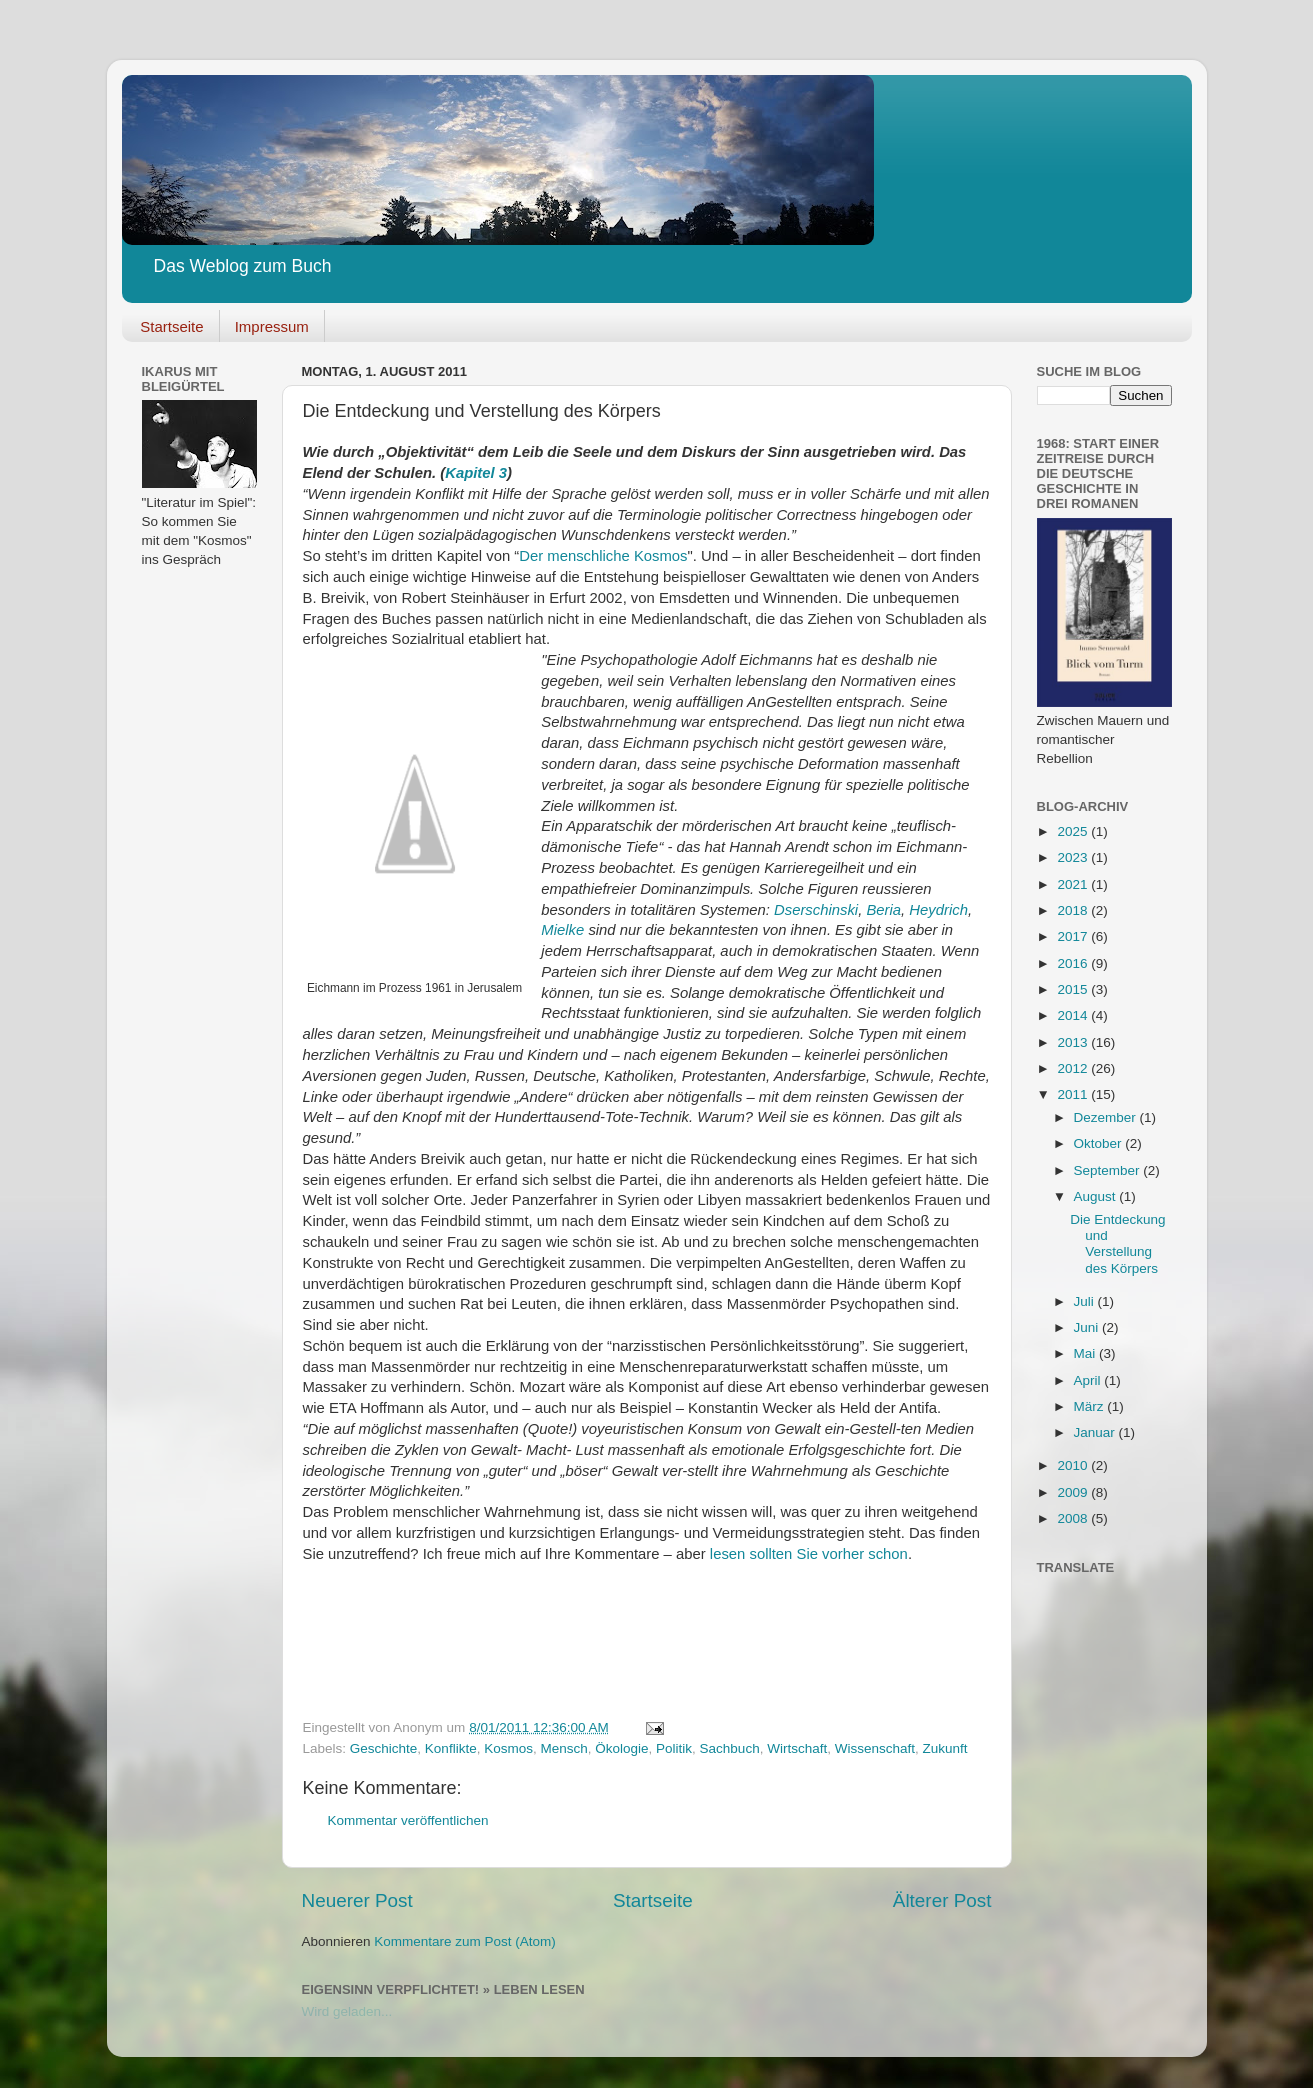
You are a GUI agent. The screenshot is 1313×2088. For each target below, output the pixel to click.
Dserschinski (816, 910)
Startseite (171, 326)
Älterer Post (942, 1900)
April (1089, 1380)
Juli (1086, 1301)
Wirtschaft (797, 1748)
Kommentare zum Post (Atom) (465, 1941)
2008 (1074, 1518)
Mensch (563, 1748)
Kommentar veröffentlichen (408, 1820)
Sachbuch (730, 1748)
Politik (674, 1748)
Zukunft (944, 1748)
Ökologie (621, 1748)
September (1109, 1170)
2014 (1074, 1015)
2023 (1074, 857)
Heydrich (938, 910)
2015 (1074, 989)
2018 (1074, 910)
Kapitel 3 (476, 473)
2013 (1074, 1042)
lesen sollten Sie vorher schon (809, 1554)
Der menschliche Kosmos (603, 556)
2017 (1074, 936)
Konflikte (451, 1748)
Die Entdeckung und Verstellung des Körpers (1117, 1244)
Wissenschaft (875, 1748)
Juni (1088, 1327)
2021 (1074, 884)
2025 (1074, 831)
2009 (1074, 1492)
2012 (1074, 1068)
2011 (1074, 1094)
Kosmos (508, 1748)
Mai (1087, 1353)
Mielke (564, 930)
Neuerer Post (357, 1900)
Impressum (272, 326)
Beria (883, 910)
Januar (1096, 1432)
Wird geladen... (347, 2011)
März (1091, 1406)
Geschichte (384, 1748)
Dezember (1107, 1117)
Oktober (1100, 1143)
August (1097, 1196)
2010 (1074, 1465)
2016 (1074, 963)
